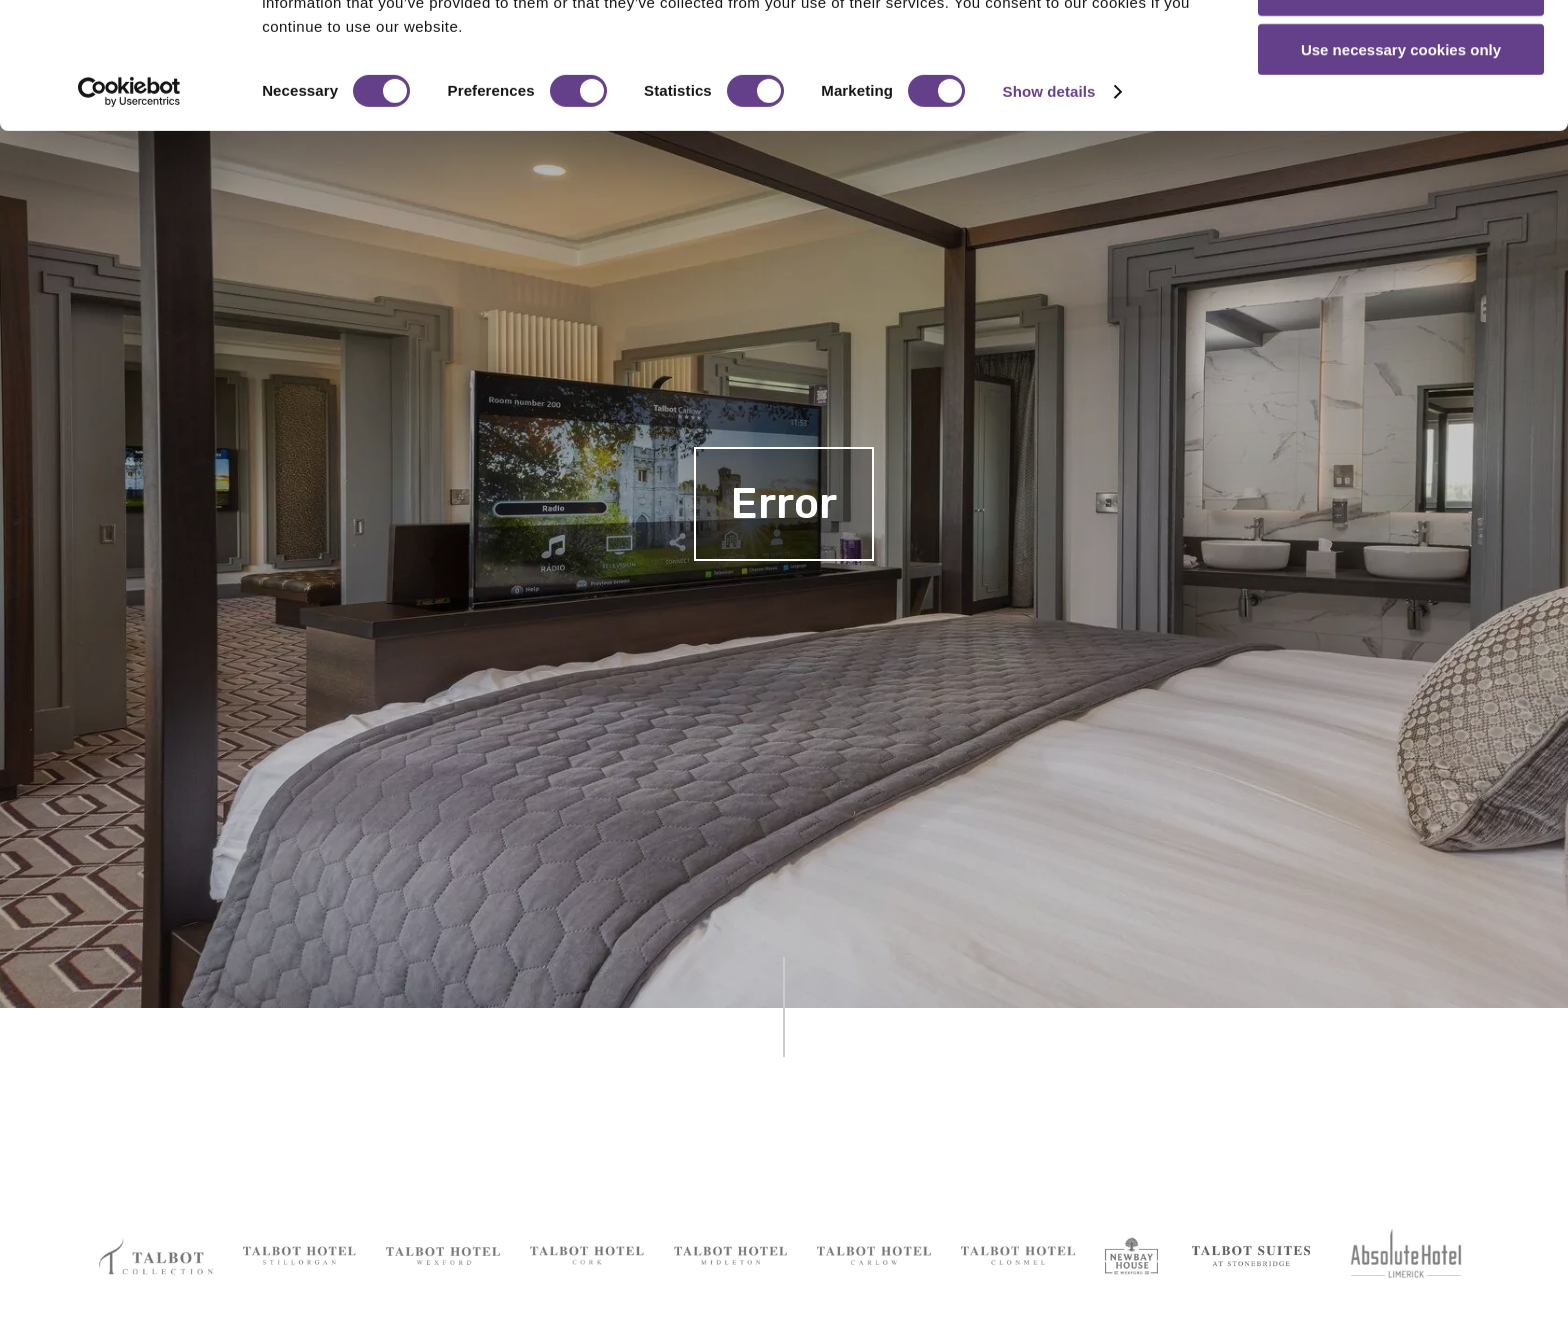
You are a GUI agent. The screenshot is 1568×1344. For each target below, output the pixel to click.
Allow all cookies (1401, 49)
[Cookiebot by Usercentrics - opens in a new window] (129, 210)
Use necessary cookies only (1401, 167)
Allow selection (1400, 108)
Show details (1049, 209)
